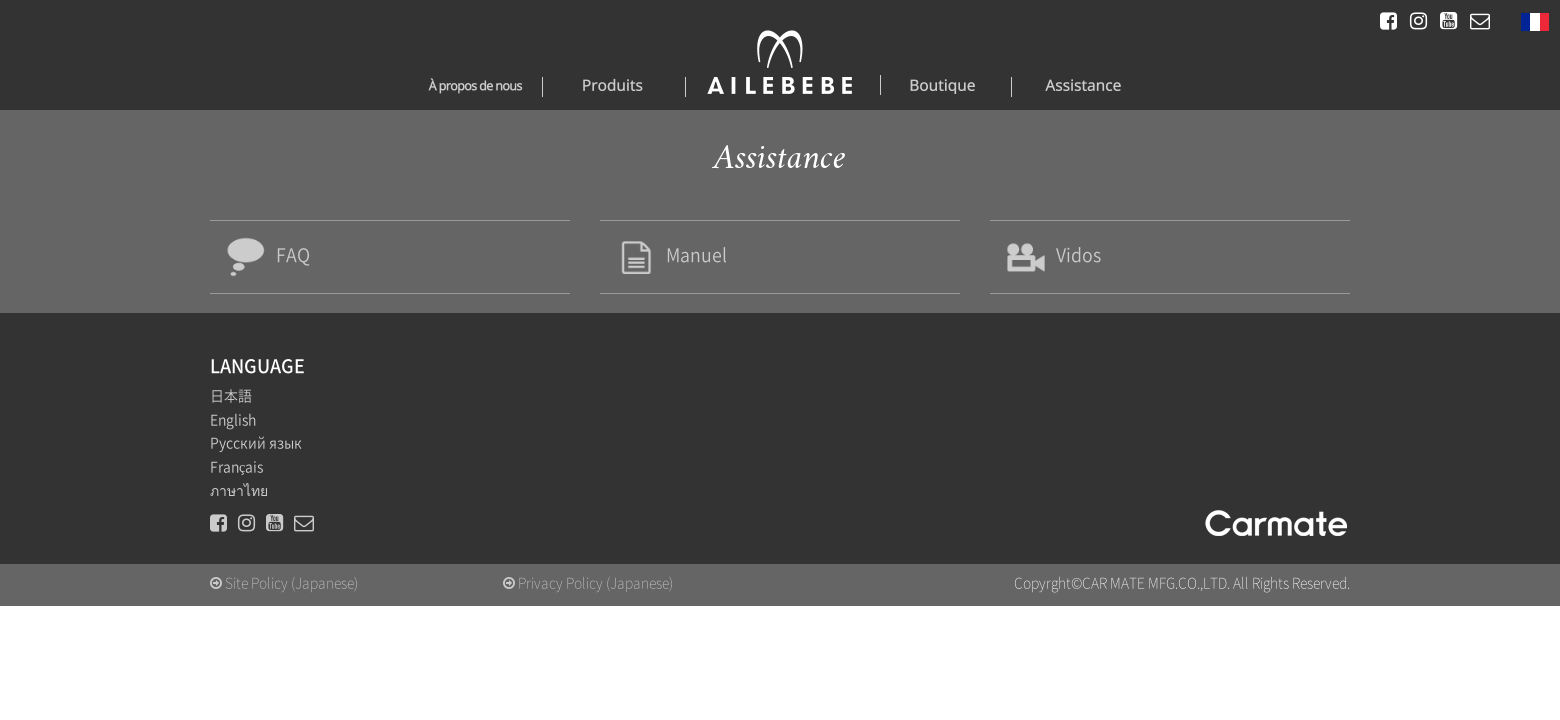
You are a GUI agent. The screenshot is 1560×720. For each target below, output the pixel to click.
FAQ (272, 260)
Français (236, 478)
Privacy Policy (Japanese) (588, 594)
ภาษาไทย (239, 501)
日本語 (231, 407)
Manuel (677, 260)
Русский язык (256, 454)
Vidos (1058, 260)
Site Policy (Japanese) (284, 594)
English (233, 431)
